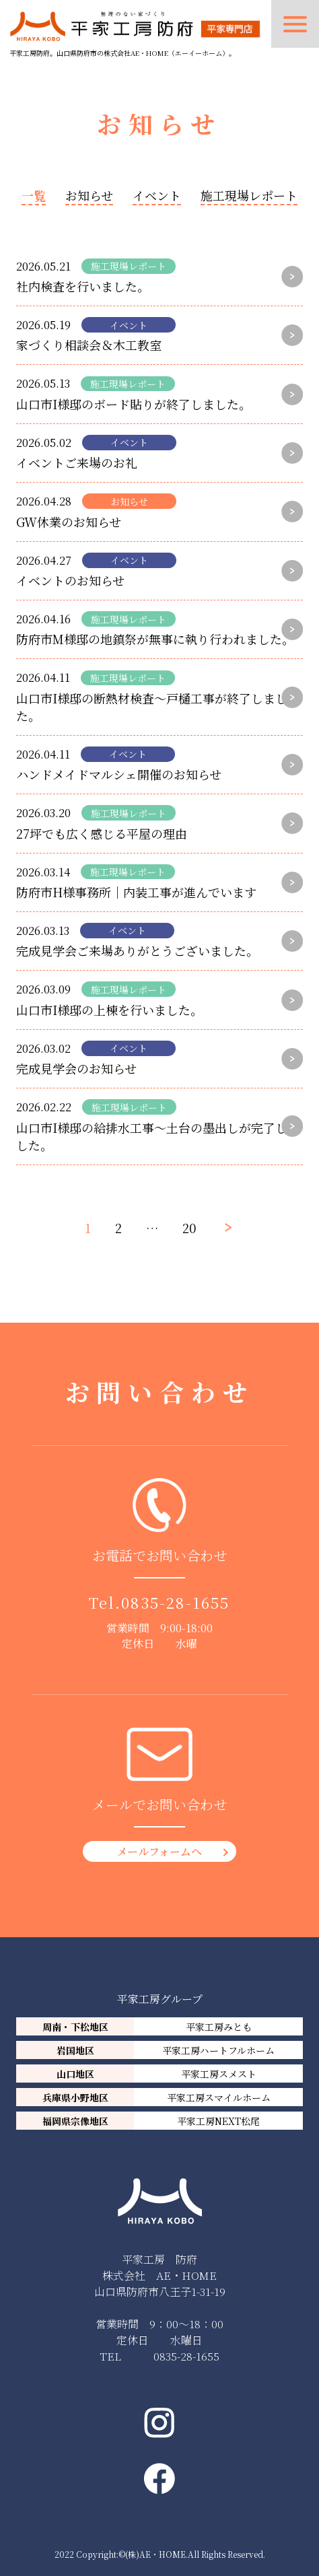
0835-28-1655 (175, 1602)
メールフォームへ (159, 1851)
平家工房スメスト (218, 2074)
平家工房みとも (219, 2026)
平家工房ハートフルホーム (218, 2050)
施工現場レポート (249, 195)
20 (189, 1228)
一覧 (34, 195)
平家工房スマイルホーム (219, 2097)
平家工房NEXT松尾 (218, 2121)
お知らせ (89, 195)
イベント (157, 195)
